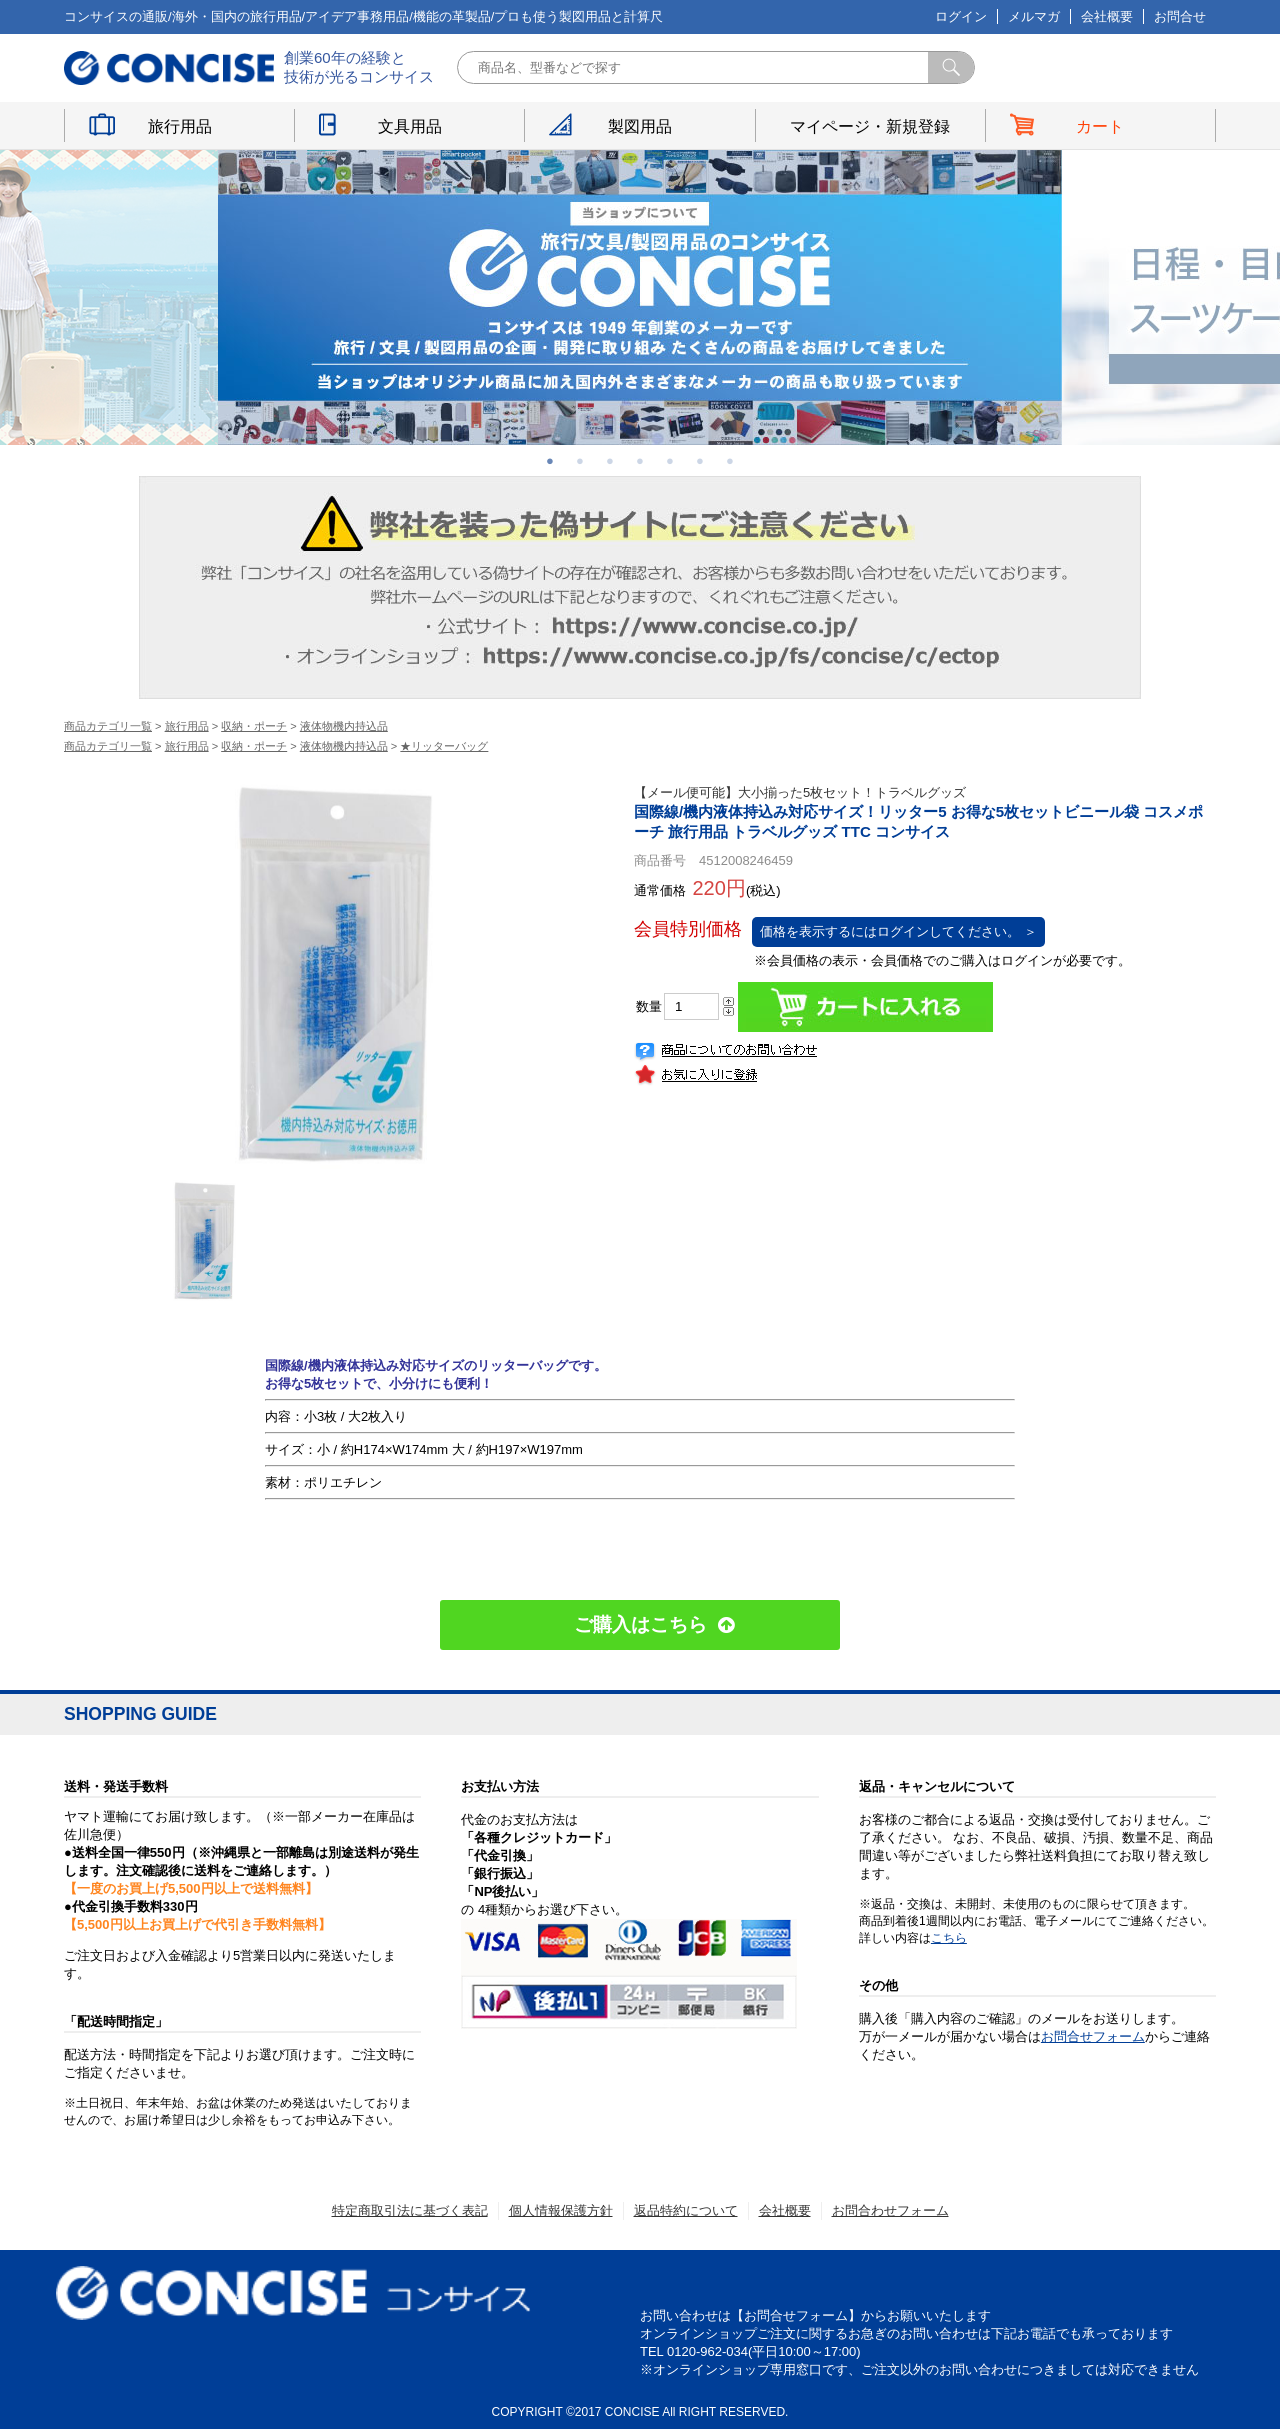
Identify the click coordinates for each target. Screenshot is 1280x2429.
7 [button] (730, 461)
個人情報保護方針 (561, 2210)
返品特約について (686, 2210)
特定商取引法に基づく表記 (410, 2210)
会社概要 (1107, 16)
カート (1100, 126)
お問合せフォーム (1093, 2036)
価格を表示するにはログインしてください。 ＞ (898, 931)
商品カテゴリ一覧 (108, 726)
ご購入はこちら (640, 1624)
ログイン (961, 16)
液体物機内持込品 (344, 726)
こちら (949, 1938)
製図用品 (640, 126)
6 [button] (700, 461)
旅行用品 (180, 126)
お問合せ (1180, 16)
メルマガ (1034, 16)
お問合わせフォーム (890, 2210)
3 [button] (610, 461)
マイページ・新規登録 (870, 126)
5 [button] (670, 461)
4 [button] (640, 461)
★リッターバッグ (444, 746)
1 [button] (550, 461)
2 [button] (580, 461)
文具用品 (410, 126)
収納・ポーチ (254, 726)
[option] (640, 297)
